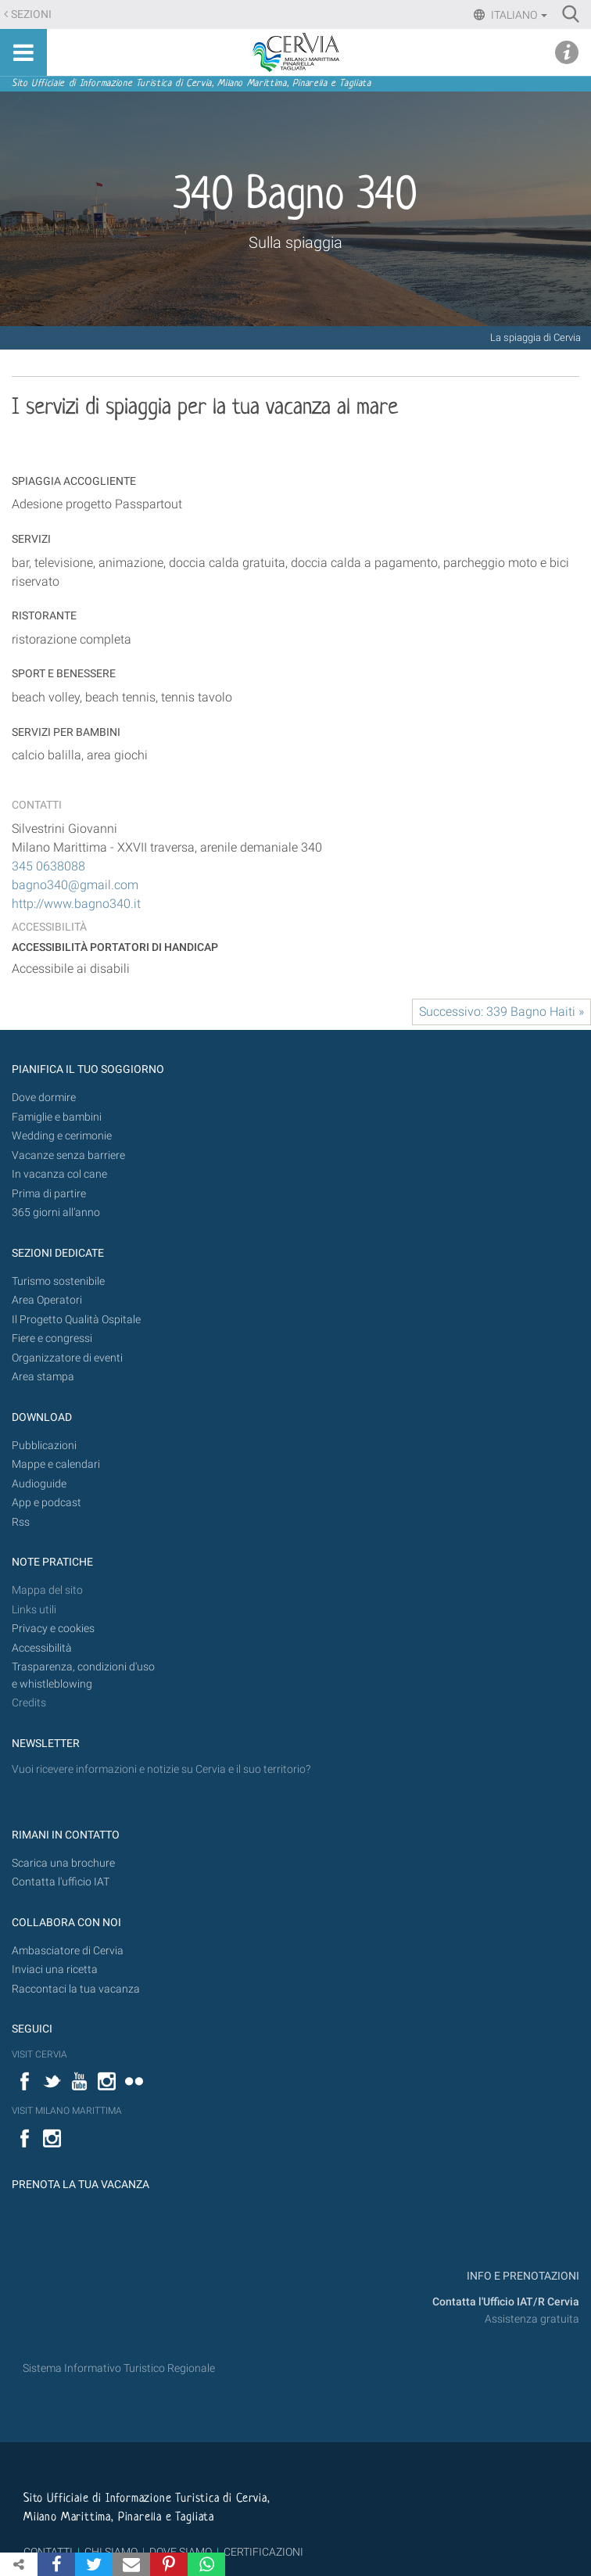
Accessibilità (42, 1648)
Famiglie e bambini (57, 1117)
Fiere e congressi (52, 1338)
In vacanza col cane (59, 1174)
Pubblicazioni (44, 1445)
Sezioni (31, 14)
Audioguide (39, 1484)
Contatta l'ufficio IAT (60, 1882)
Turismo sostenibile (58, 1281)
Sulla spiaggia (295, 242)
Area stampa (43, 1376)
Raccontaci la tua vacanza (76, 1989)
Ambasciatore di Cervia (68, 1950)
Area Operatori (47, 1300)
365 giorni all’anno (56, 1212)
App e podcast (46, 1502)
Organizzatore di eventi (67, 1358)
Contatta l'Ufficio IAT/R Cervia (505, 2302)
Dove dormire (44, 1097)
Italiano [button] (518, 15)
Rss (21, 1522)
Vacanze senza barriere (68, 1155)
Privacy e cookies (53, 1628)
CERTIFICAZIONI (263, 2552)
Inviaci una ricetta (55, 1969)
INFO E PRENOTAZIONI (521, 2276)
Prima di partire (49, 1193)
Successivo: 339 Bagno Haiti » (501, 1011)
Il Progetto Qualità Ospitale (76, 1319)
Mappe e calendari (56, 1464)
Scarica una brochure (63, 1863)
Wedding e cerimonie (62, 1136)
